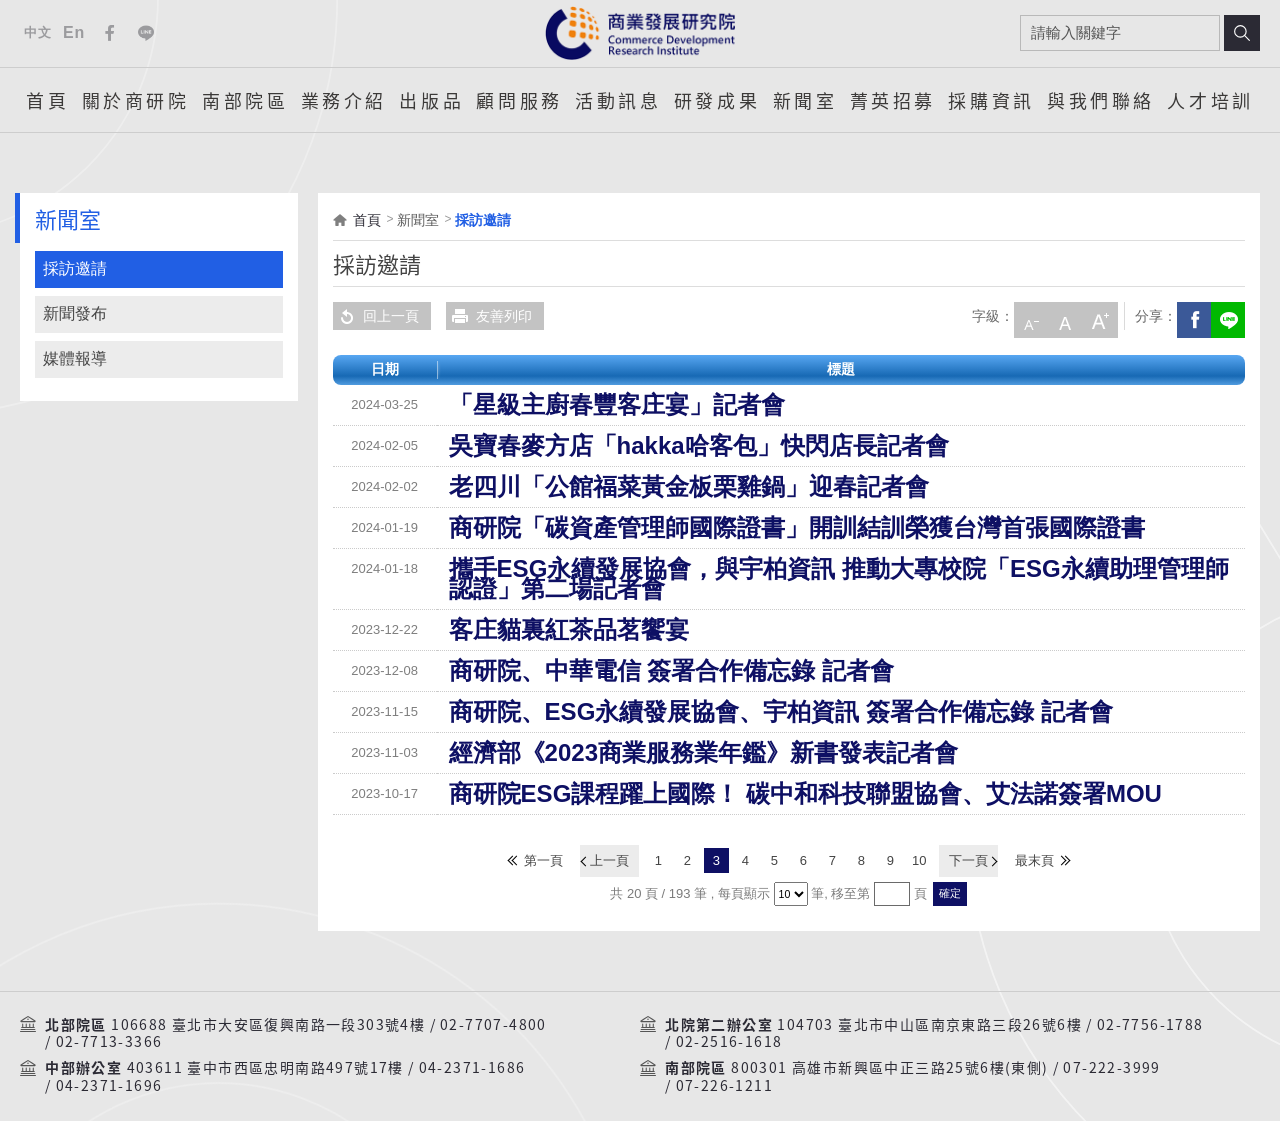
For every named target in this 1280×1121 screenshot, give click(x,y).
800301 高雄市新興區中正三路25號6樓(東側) (889, 1041)
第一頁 (547, 837)
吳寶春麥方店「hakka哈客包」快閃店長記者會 (593, 446)
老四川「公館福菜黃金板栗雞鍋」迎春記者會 (589, 487)
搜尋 (1242, 33)
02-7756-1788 (1150, 998)
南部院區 (245, 100)
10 (919, 837)
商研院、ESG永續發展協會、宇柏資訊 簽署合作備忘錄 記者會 (642, 692)
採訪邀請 (75, 268)
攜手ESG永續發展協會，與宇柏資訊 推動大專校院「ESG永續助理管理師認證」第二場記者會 (739, 569)
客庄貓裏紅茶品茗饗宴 (519, 610)
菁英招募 (893, 100)
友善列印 (489, 316)
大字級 (1096, 316)
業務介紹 (344, 100)
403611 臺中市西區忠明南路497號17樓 (265, 1041)
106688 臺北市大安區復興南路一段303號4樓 (268, 998)
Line (146, 33)
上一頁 (612, 837)
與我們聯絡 (1101, 100)
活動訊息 (618, 100)
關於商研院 (136, 100)
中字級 (1062, 316)
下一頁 (965, 837)
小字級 (1028, 316)
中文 (37, 32)
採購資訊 (991, 100)
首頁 (47, 100)
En (74, 32)
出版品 (431, 100)
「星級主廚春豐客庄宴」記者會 (547, 405)
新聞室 (805, 100)
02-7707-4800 (493, 998)
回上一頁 (376, 316)
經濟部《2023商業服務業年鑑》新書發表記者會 (597, 733)
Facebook (110, 33)
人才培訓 (1210, 100)
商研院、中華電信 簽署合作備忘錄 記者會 (579, 651)
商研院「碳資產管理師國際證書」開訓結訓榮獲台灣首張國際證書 (652, 528)
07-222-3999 (1111, 1041)
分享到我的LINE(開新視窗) (1225, 316)
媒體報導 (75, 358)
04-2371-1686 (472, 1041)
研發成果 (717, 100)
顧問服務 (519, 100)
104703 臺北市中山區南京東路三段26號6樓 (929, 998)
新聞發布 (75, 313)
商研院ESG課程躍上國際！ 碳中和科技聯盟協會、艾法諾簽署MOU (657, 774)
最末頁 (1030, 837)
